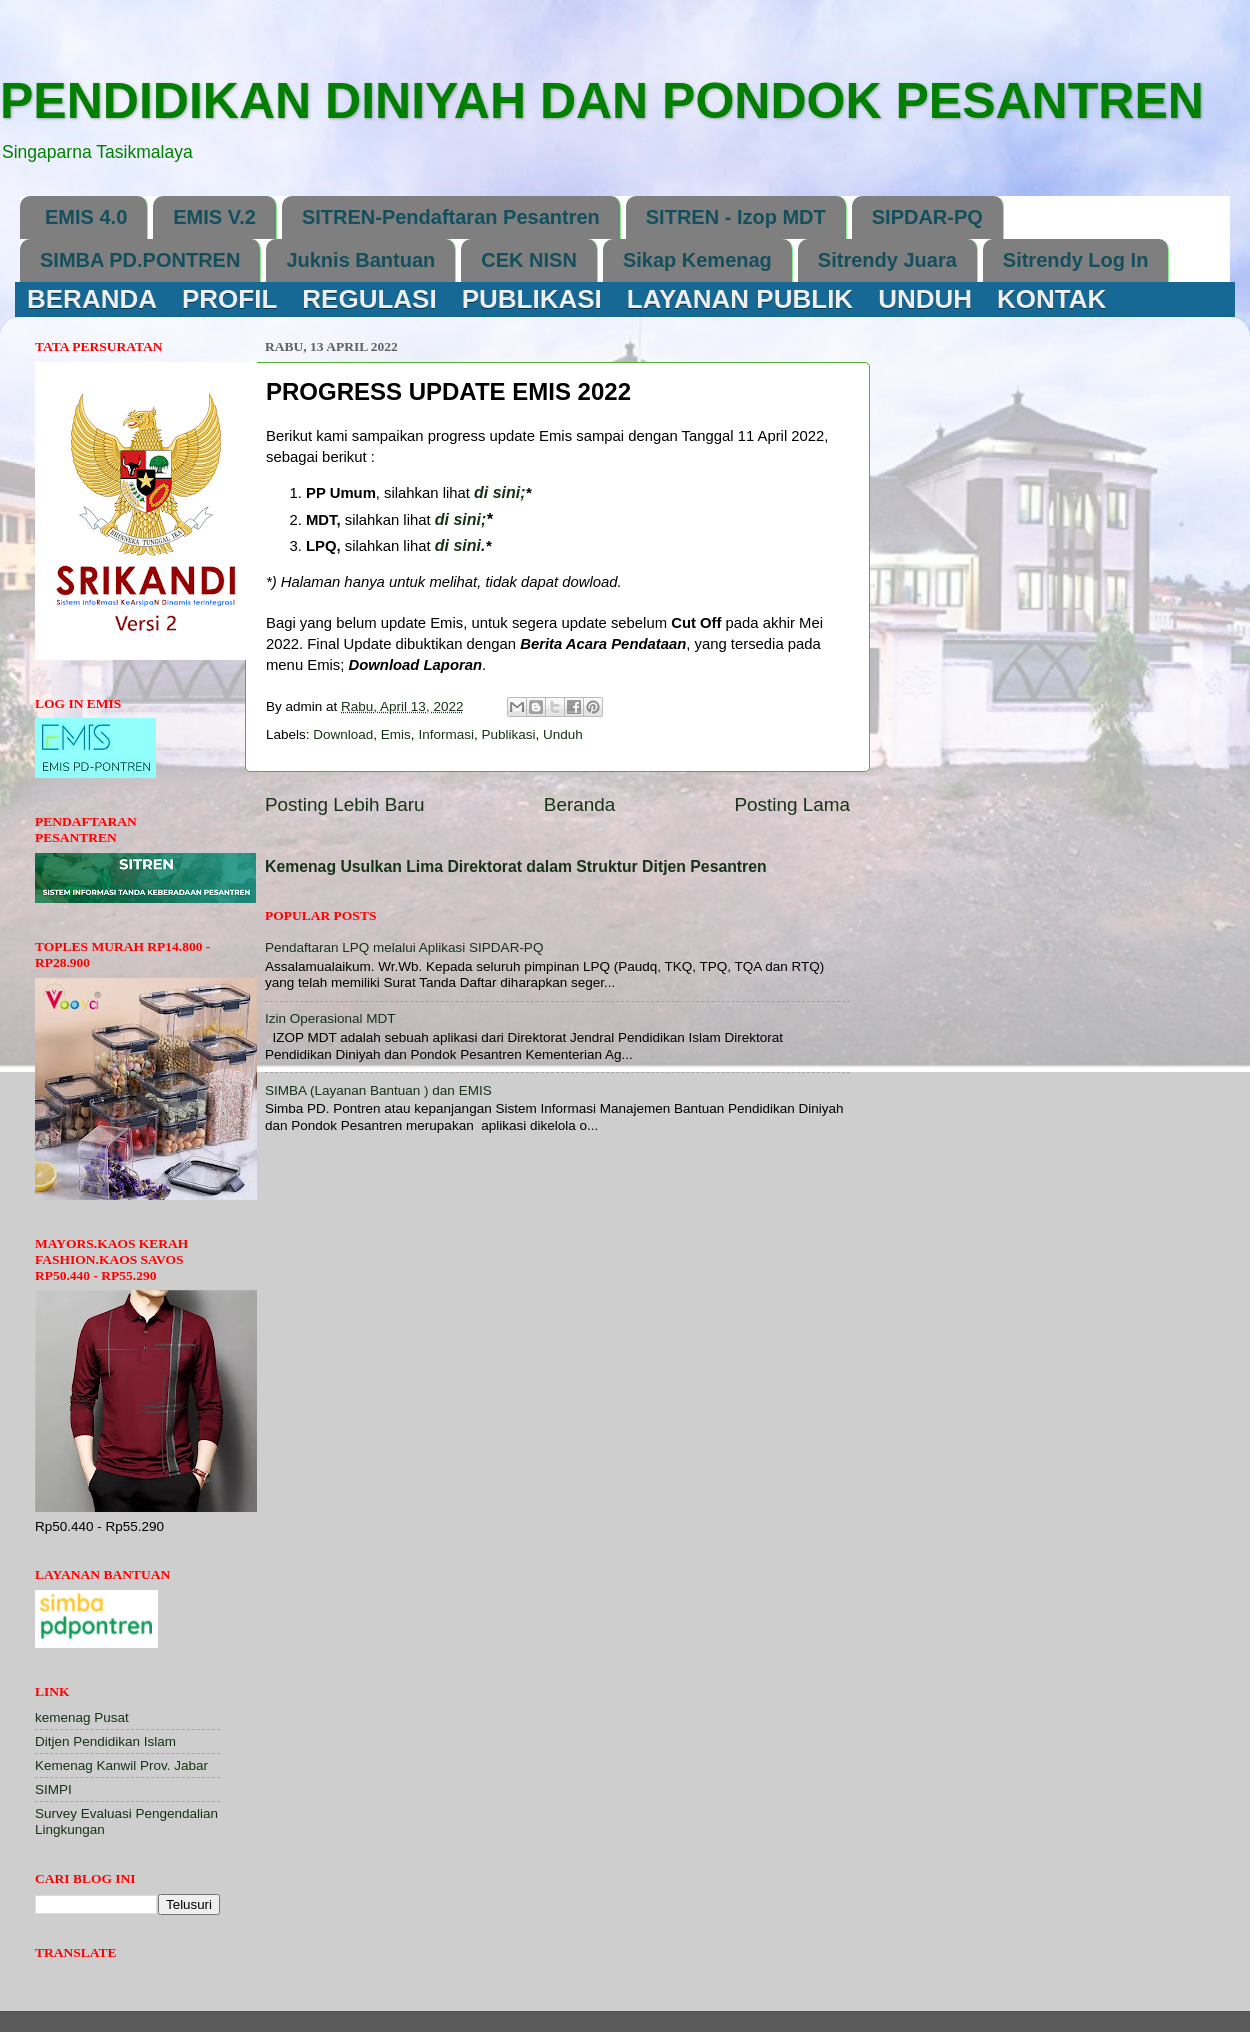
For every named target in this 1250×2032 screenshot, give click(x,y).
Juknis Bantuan (360, 260)
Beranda (579, 804)
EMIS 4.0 (86, 217)
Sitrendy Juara (887, 260)
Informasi (446, 734)
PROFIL (229, 299)
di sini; (461, 519)
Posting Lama (792, 804)
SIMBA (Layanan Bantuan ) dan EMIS (378, 1090)
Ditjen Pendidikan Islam (105, 1741)
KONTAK (1051, 299)
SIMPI (53, 1789)
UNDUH (925, 299)
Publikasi (508, 734)
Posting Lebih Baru (345, 804)
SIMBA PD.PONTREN (140, 260)
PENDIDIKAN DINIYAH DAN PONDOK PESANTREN (602, 101)
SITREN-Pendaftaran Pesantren (451, 217)
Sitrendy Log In (1076, 260)
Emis (396, 734)
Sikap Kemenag (697, 260)
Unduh (563, 734)
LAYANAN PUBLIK (740, 299)
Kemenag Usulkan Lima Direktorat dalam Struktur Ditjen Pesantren (516, 866)
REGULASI (369, 299)
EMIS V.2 (214, 217)
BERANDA (92, 299)
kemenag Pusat (82, 1717)
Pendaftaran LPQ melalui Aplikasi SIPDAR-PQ (404, 947)
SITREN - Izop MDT (736, 217)
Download (343, 734)
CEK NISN (529, 260)
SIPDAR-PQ (927, 217)
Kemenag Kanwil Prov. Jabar (121, 1765)
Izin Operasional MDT (330, 1018)
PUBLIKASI (532, 299)
